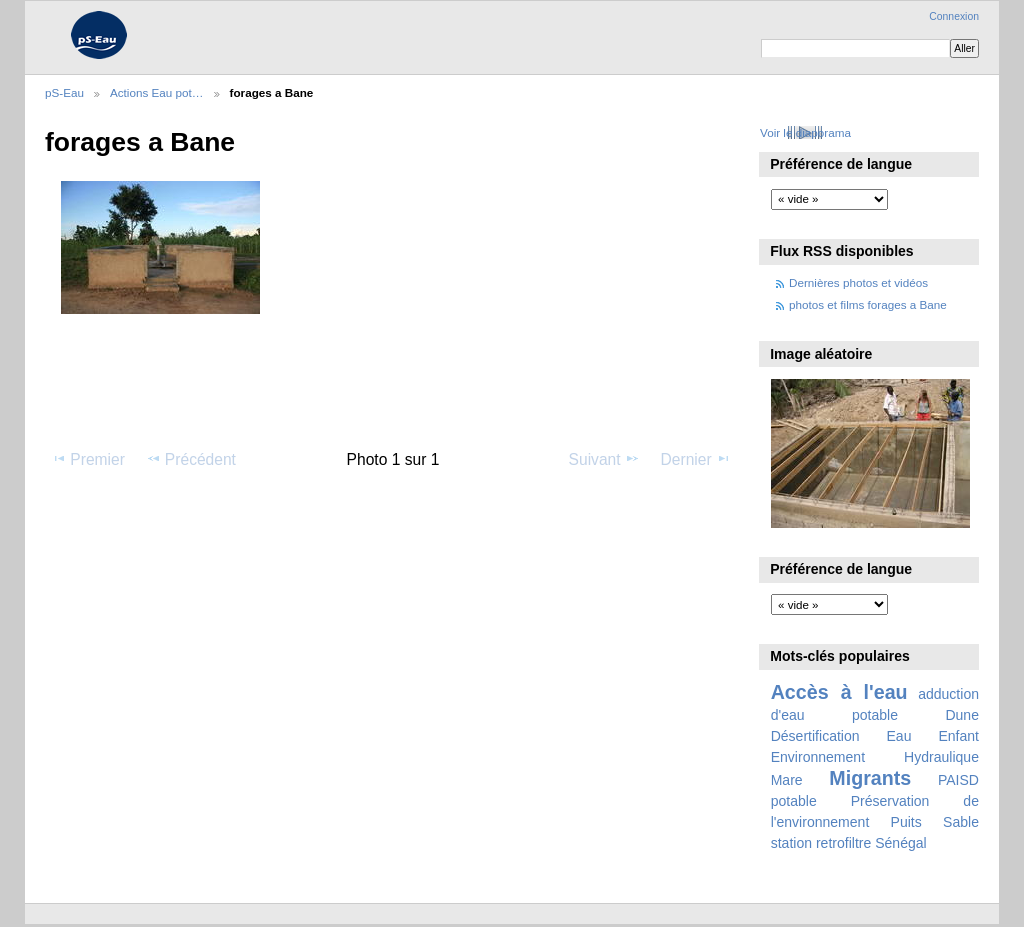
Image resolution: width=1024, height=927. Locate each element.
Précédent (191, 459)
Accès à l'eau (839, 692)
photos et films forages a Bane (868, 304)
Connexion (954, 16)
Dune (962, 715)
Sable (961, 822)
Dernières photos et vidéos (858, 282)
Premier (88, 459)
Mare (787, 780)
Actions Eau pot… (157, 92)
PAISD (958, 780)
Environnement (818, 757)
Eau (899, 736)
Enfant (958, 736)
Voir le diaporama (805, 132)
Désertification (815, 736)
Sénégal (901, 843)
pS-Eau (64, 92)
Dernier (696, 459)
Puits (906, 822)
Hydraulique (941, 757)
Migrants (870, 778)
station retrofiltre (821, 843)
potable (794, 801)
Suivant (604, 459)
